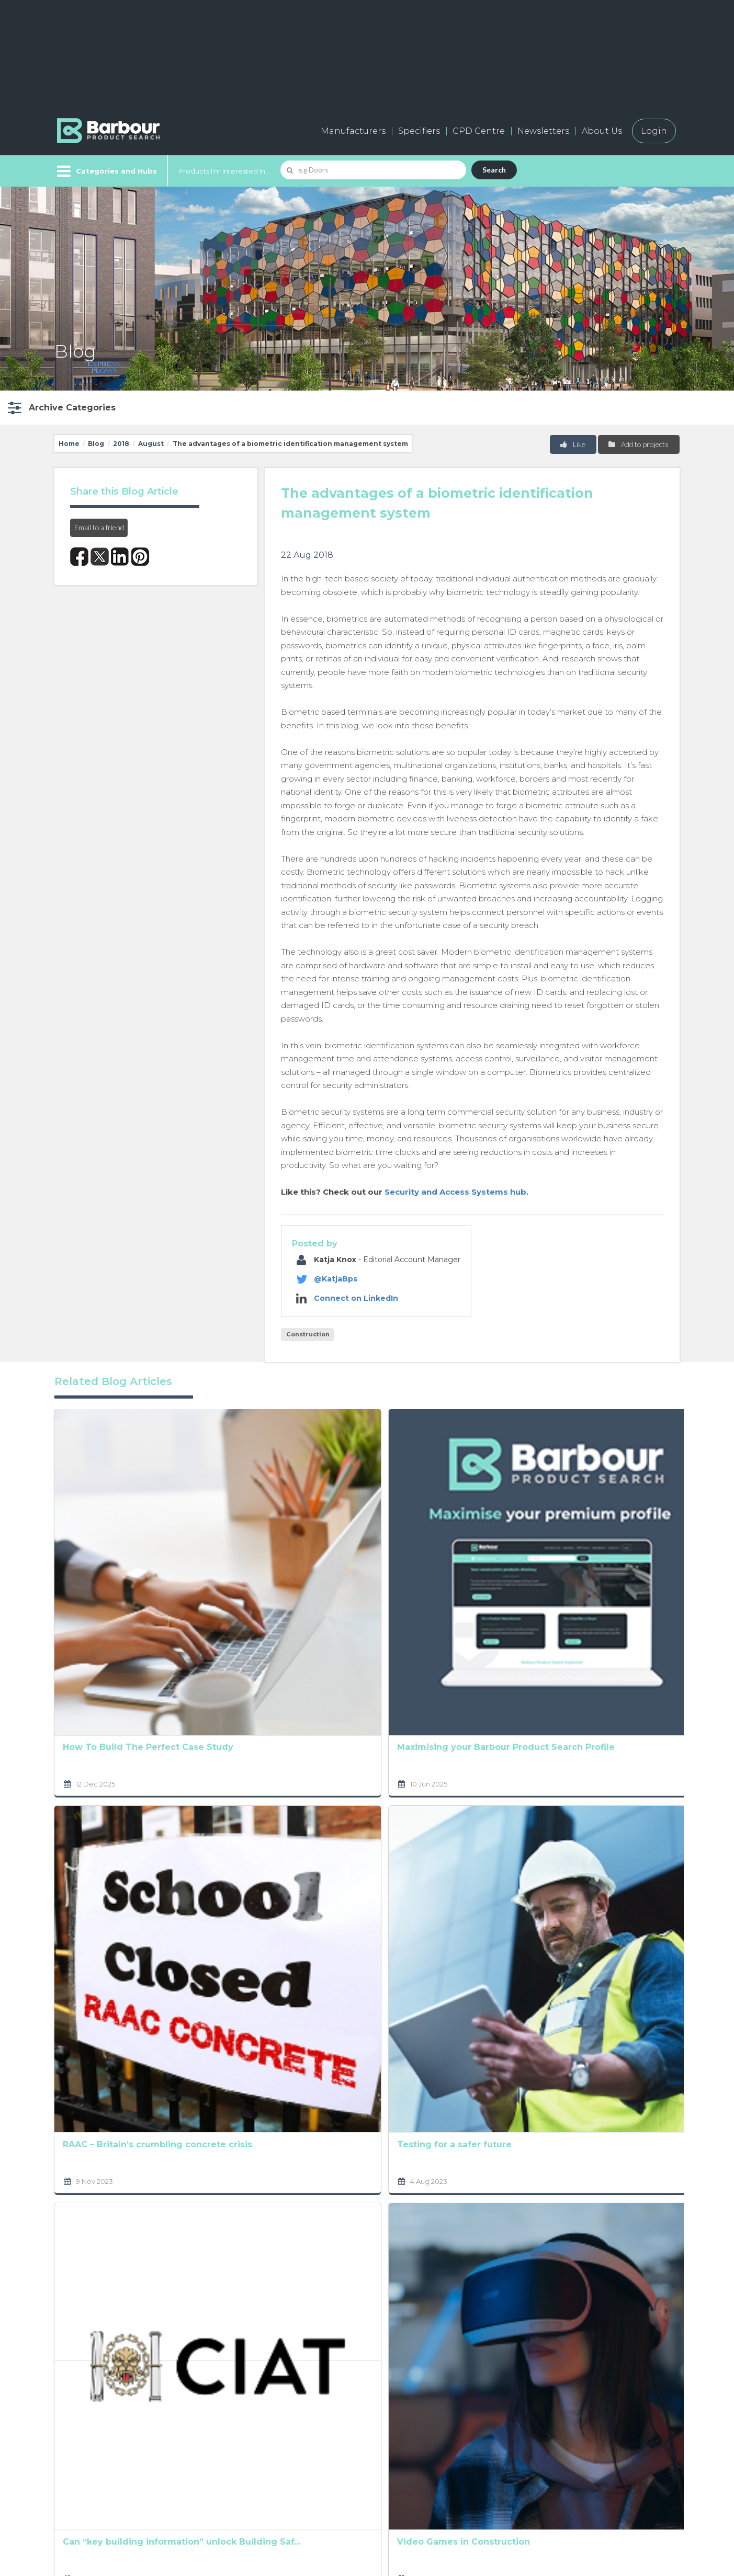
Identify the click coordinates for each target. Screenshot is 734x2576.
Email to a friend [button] (99, 527)
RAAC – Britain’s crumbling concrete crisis (108, 1749)
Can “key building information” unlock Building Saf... (108, 1948)
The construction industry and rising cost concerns (612, 1551)
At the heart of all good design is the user (485, 1749)
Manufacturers (353, 131)
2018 (121, 444)
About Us (602, 131)
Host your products (254, 2462)
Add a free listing (248, 2438)
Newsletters (543, 131)
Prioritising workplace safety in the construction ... (492, 1551)
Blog (96, 444)
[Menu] (106, 171)
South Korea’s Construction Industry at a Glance (365, 1949)
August (151, 444)
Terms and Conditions (401, 2264)
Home (69, 444)
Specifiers (419, 131)
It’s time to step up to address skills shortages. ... (364, 1749)
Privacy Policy (289, 2251)
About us (364, 2415)
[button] (60, 407)
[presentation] (344, 2301)
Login (654, 131)
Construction (308, 1334)
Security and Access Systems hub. (456, 1192)
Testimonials (238, 2485)
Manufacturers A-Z (253, 2415)
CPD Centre (479, 131)
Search (494, 169)
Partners (363, 2462)
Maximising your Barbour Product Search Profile (226, 1551)
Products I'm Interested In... (224, 171)
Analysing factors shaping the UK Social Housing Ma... (365, 1551)
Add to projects (638, 444)
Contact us (367, 2438)
